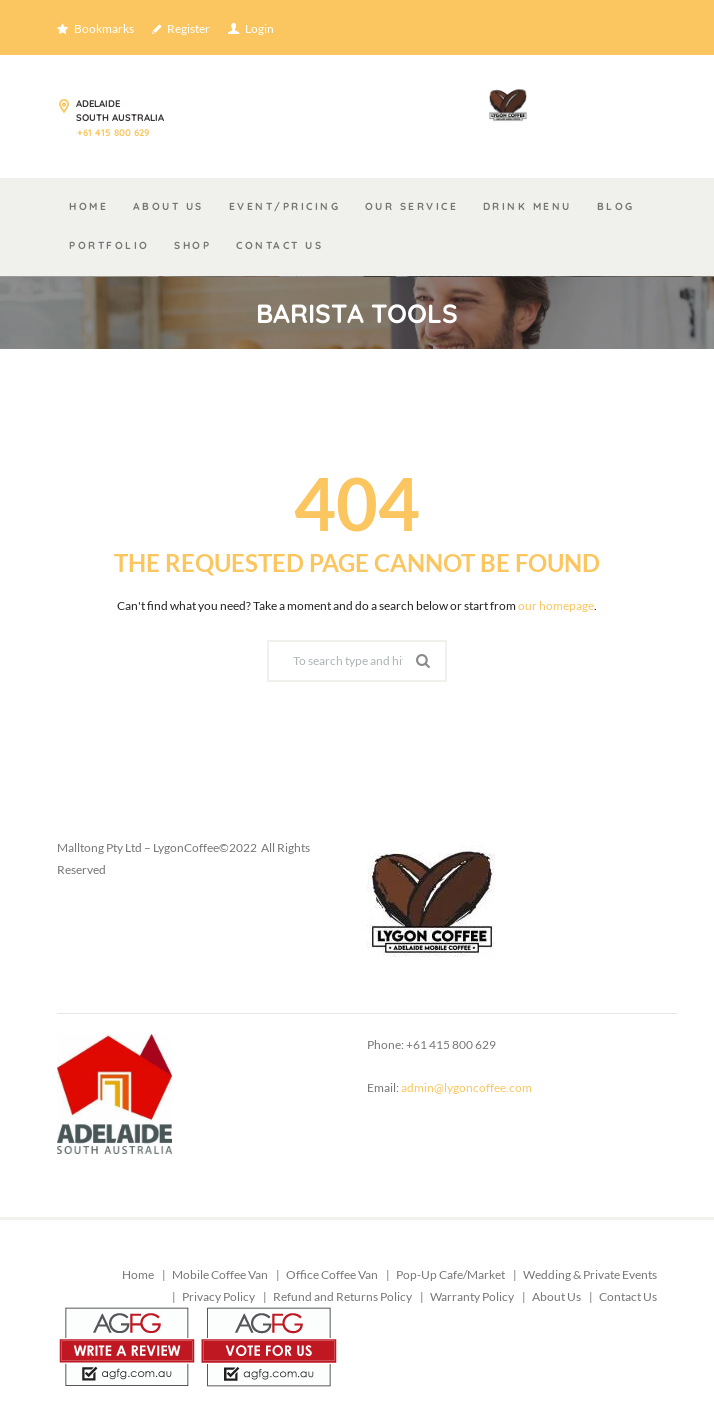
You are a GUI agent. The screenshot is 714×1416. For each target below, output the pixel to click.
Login (259, 28)
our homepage (556, 605)
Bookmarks (104, 28)
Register (188, 28)
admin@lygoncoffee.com (466, 1087)
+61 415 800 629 (113, 132)
